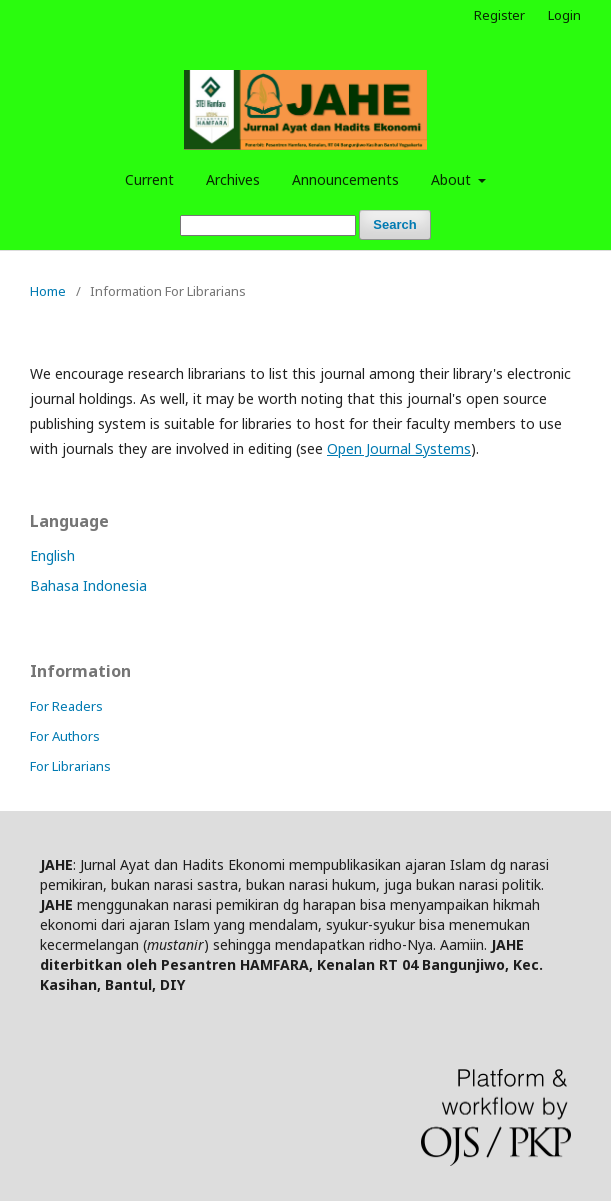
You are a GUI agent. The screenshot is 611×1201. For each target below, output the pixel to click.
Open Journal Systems (399, 448)
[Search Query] (268, 225)
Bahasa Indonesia (88, 585)
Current (149, 179)
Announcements (345, 179)
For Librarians (70, 766)
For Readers (66, 706)
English (52, 555)
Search (394, 224)
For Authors (65, 736)
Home (48, 291)
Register (499, 15)
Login (564, 15)
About (453, 179)
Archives (233, 179)
